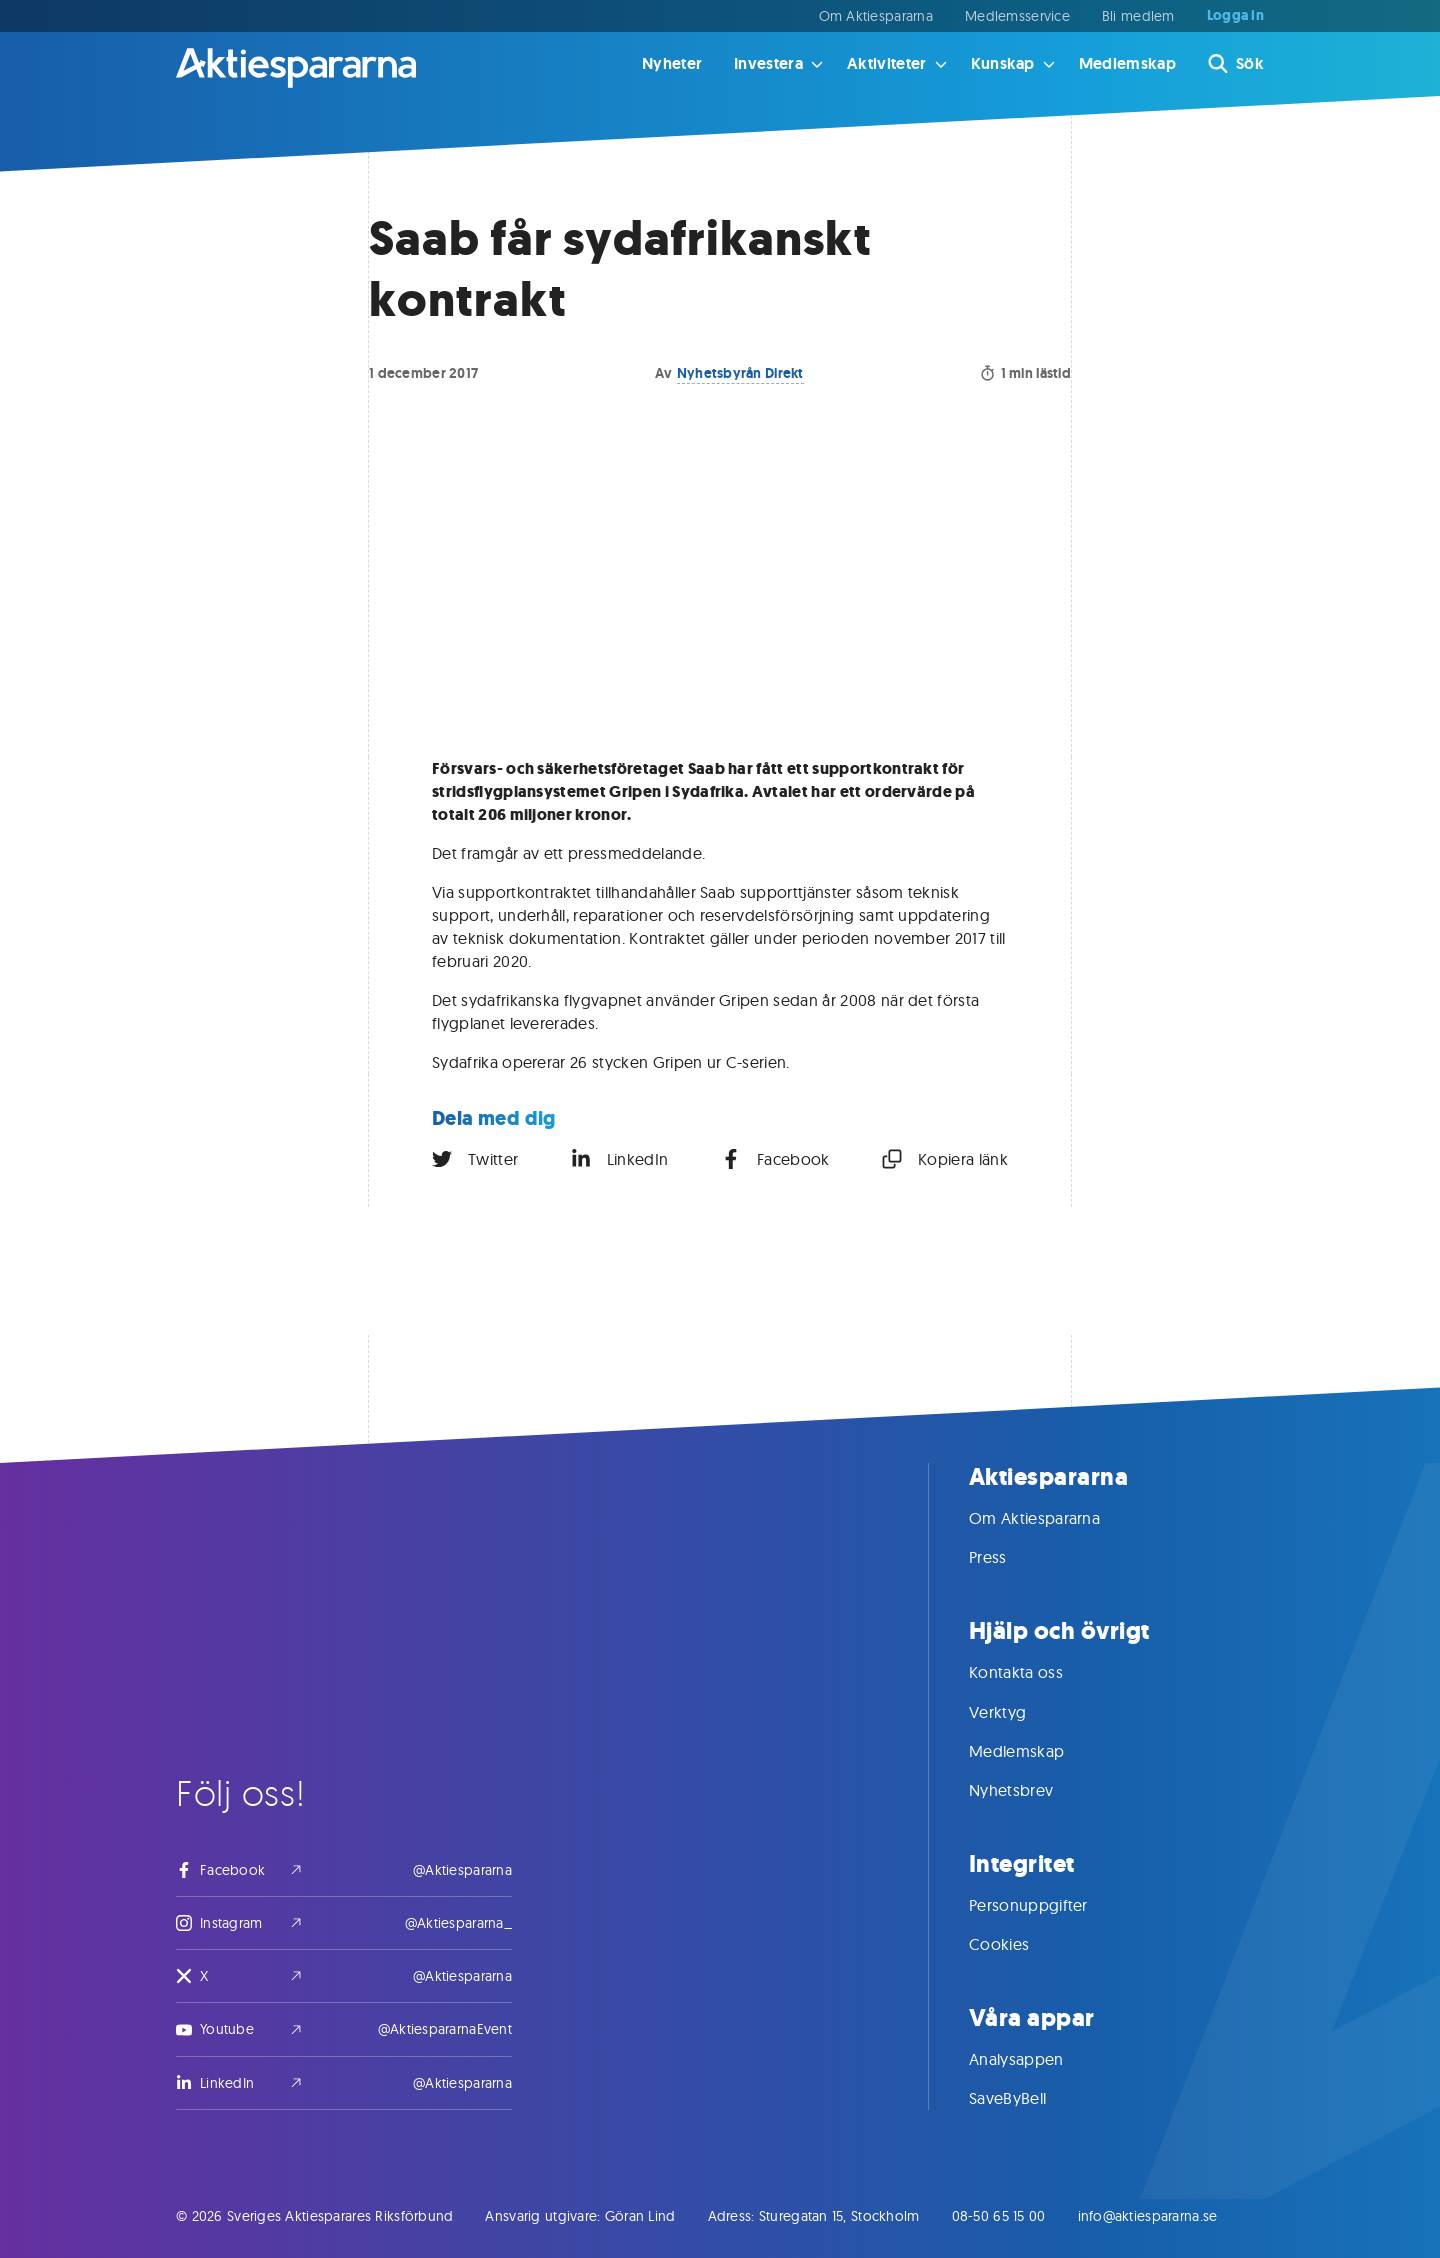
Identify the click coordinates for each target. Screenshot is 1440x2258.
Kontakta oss (1036, 1672)
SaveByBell (1027, 2098)
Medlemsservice (1017, 16)
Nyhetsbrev (1031, 1790)
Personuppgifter (1048, 1905)
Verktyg (1017, 1712)
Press (1008, 1557)
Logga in (1235, 16)
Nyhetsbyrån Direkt (740, 373)
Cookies (1019, 1944)
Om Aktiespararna (876, 16)
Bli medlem (1138, 16)
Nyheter (672, 63)
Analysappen (1036, 2059)
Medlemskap (1127, 63)
